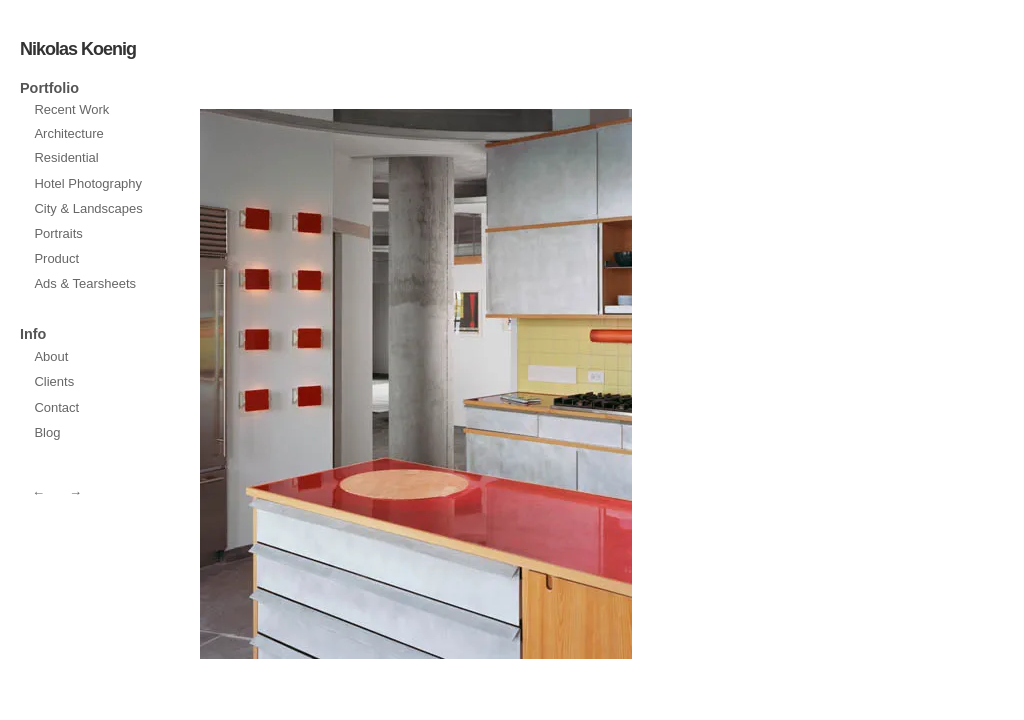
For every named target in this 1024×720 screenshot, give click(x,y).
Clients (54, 381)
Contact (56, 407)
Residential (66, 157)
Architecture (68, 133)
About (51, 356)
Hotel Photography (88, 183)
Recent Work (71, 109)
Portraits (58, 233)
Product (56, 258)
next (306, 384)
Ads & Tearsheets (85, 283)
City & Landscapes (88, 208)
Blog (47, 432)
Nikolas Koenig (78, 49)
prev (526, 384)
